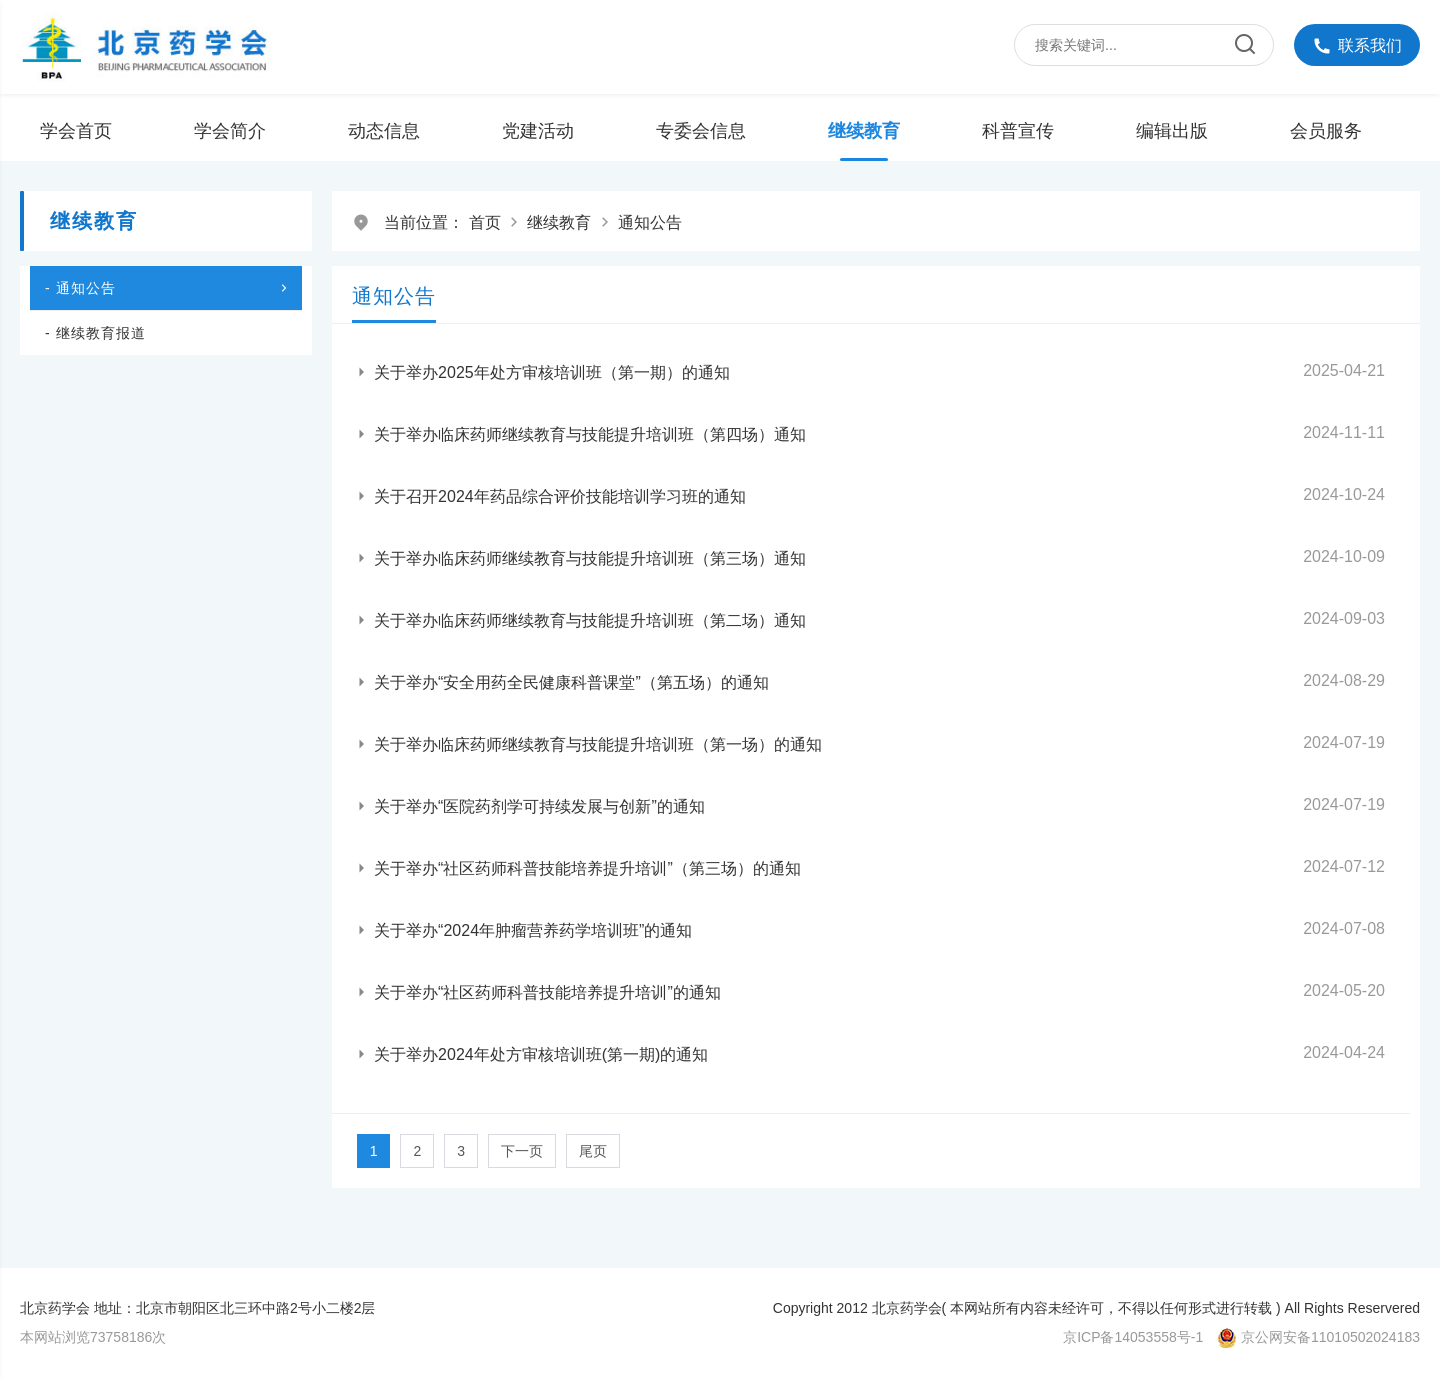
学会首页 (76, 131)
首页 (485, 222)
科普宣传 (1018, 131)
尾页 (593, 1151)
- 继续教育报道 (95, 333)
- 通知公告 (168, 288)
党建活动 (538, 131)
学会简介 (230, 131)
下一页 (522, 1151)
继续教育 (864, 131)
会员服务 (1326, 131)
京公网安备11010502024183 (1330, 1337)
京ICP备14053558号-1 (1133, 1337)
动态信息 (384, 131)
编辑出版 (1172, 131)
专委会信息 (701, 131)
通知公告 (650, 222)
